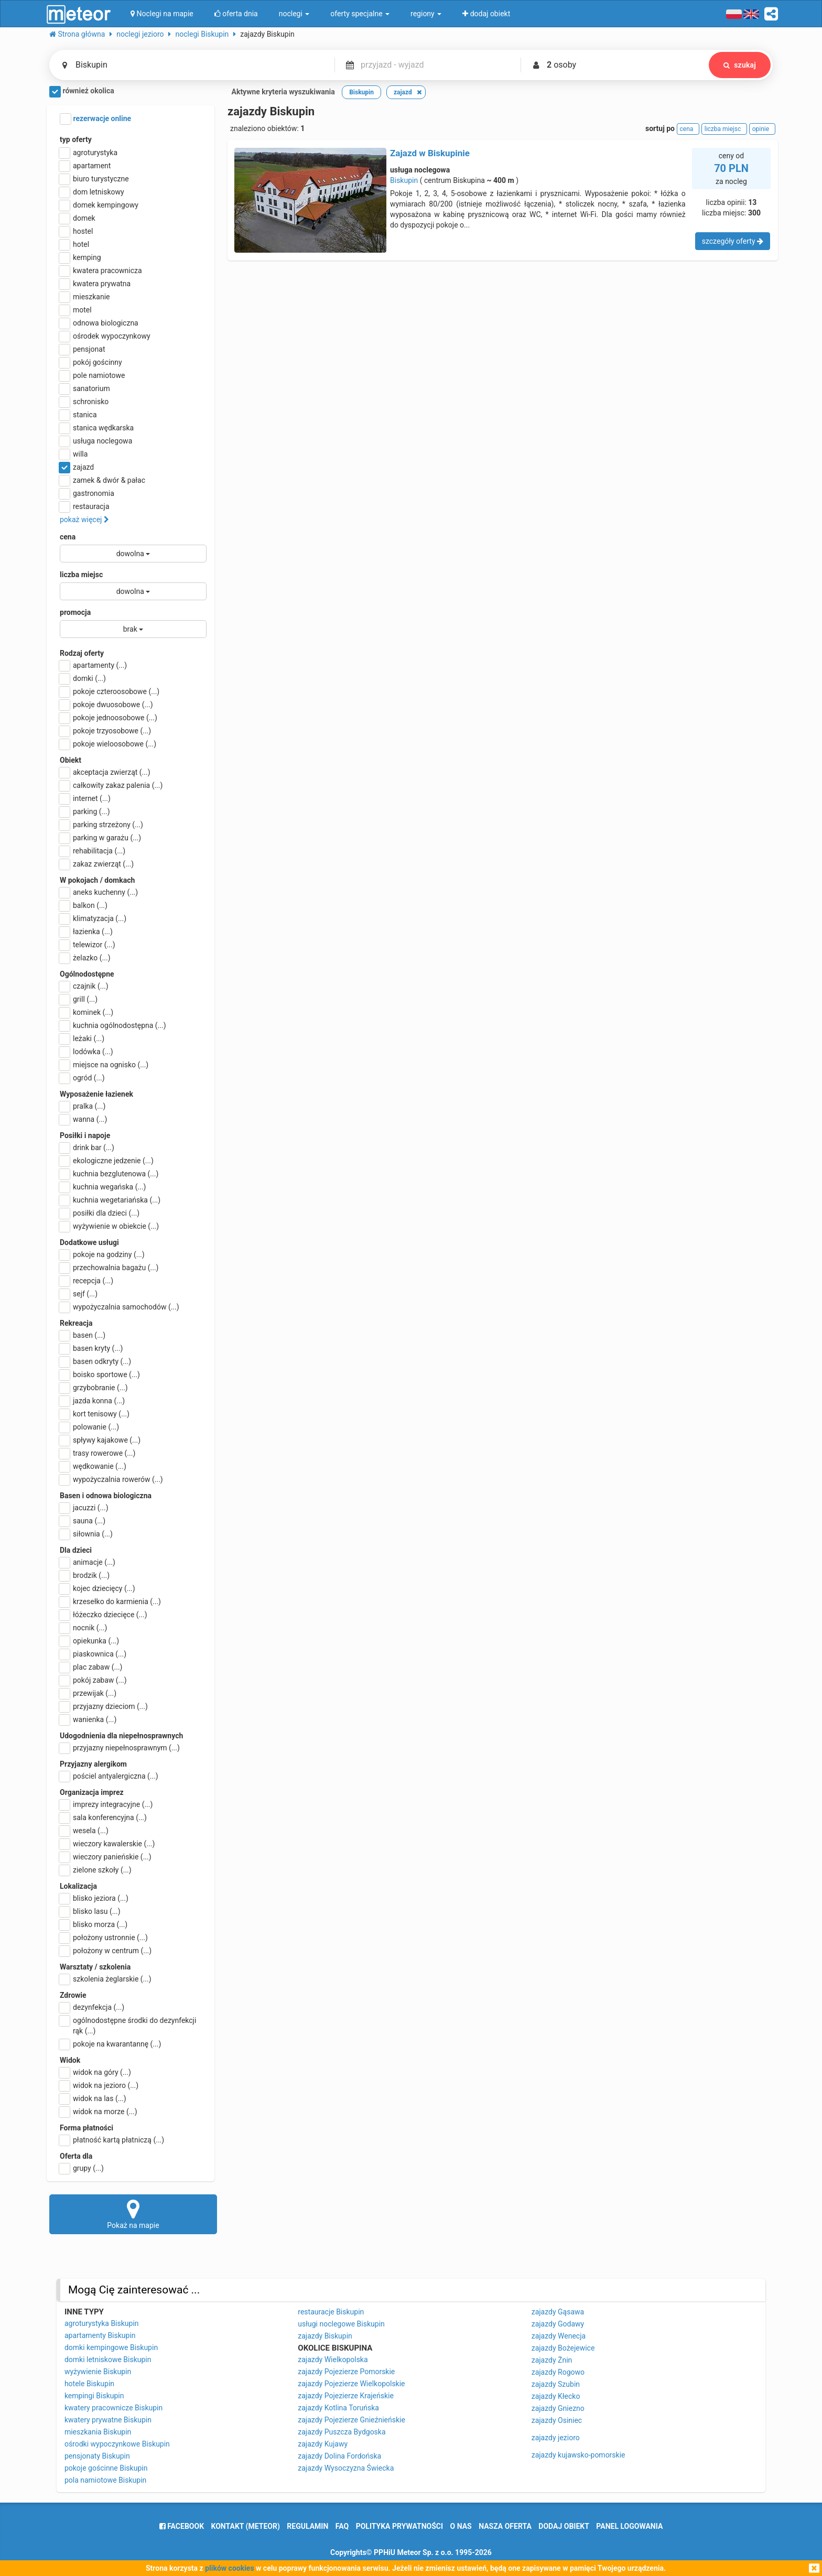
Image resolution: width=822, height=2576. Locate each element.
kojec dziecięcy (97, 1588)
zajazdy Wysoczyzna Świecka (346, 2468)
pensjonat (82, 349)
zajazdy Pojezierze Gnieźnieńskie (351, 2420)
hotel (74, 244)
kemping (80, 257)
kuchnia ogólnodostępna (113, 1025)
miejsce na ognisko (104, 1064)
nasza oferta (505, 2526)
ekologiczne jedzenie (107, 1160)
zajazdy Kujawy (323, 2444)
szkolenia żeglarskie (106, 1979)
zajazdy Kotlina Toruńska (338, 2408)
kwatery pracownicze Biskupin (113, 2408)
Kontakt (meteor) (245, 2526)
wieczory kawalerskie (107, 1843)
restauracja (85, 506)
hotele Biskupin (89, 2383)
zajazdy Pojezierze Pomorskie (346, 2371)
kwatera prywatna (95, 283)
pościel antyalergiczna (109, 1776)
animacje (87, 1562)
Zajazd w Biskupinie (430, 153)
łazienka (86, 931)
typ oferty (76, 139)
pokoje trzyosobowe (105, 731)
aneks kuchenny (99, 892)
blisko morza (93, 1924)
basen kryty (91, 1348)
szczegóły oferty (732, 241)
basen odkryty (95, 1361)
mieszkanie (85, 296)
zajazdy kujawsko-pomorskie (578, 2455)
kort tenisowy (94, 1414)
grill (79, 999)
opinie (762, 129)
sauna (82, 1521)
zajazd (77, 467)
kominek (86, 1012)
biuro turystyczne (94, 179)
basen (82, 1335)
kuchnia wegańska (103, 1187)
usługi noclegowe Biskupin (341, 2324)
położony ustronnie (104, 1937)
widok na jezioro (99, 2085)
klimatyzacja (93, 918)
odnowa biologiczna (99, 323)
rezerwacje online (95, 119)
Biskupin (404, 180)
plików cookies (229, 2568)
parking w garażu (100, 837)
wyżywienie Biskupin (97, 2371)
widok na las (93, 2098)
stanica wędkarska (97, 428)
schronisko (84, 401)
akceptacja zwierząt (105, 772)
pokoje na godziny (102, 1254)
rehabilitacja (92, 851)
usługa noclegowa (96, 441)
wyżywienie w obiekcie (109, 1226)
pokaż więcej (84, 519)
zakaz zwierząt (97, 864)
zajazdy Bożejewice (563, 2348)
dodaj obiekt (563, 2526)
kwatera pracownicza (101, 270)
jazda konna (92, 1400)
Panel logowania (629, 2526)
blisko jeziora (94, 1898)
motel (76, 310)
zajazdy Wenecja (559, 2336)
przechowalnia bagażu (109, 1267)
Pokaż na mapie (133, 2213)
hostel (76, 231)
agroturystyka (88, 152)
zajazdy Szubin (556, 2384)
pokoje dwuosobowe (106, 704)
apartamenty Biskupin (100, 2335)
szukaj (739, 65)
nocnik (83, 1627)
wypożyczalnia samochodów (119, 1307)
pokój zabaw (93, 1680)
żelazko (85, 958)
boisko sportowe (100, 1374)
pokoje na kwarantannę (110, 2044)
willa (74, 454)
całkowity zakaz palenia (111, 785)
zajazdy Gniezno (558, 2408)
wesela (84, 1830)
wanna (83, 1119)
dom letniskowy (92, 192)
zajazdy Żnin (552, 2360)
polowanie (89, 1427)
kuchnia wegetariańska (110, 1200)
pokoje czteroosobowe (109, 691)
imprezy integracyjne (106, 1804)
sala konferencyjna (103, 1817)
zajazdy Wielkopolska (332, 2359)
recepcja (86, 1280)
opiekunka (89, 1641)
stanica (78, 414)
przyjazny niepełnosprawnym (120, 1747)
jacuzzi (84, 1507)
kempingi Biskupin (94, 2395)
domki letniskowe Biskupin (108, 2359)
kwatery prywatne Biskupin (108, 2420)
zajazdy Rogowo (558, 2372)
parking (85, 811)
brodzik (85, 1575)
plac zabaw (91, 1667)
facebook (181, 2526)
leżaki (82, 1038)
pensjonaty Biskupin (97, 2456)
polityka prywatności (399, 2526)
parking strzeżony (101, 824)
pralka (82, 1106)
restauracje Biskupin (331, 2312)
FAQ (342, 2526)
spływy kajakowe (100, 1440)
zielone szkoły (96, 1870)
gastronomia (87, 493)
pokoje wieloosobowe (108, 744)
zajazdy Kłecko (556, 2396)
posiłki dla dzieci (99, 1213)
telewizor (87, 944)
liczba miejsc (81, 574)
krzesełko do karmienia (110, 1601)
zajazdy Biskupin (325, 2336)
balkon (83, 905)
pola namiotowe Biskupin (105, 2480)
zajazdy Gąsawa (558, 2312)
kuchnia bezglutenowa (109, 1173)
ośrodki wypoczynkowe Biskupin (117, 2444)
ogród (82, 1078)
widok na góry (95, 2072)
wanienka (88, 1719)
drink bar (87, 1147)
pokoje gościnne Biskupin (106, 2468)
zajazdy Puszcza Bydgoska (341, 2432)
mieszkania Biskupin (97, 2432)
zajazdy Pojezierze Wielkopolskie (351, 2383)
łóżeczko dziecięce (103, 1614)
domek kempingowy (99, 205)
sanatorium (85, 388)
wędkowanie (93, 1466)
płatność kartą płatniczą (112, 2140)
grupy (82, 2168)
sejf (79, 1294)
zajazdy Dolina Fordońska (339, 2456)
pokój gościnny (91, 362)
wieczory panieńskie (106, 1857)
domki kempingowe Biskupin (111, 2347)
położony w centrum (106, 1950)
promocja (75, 612)
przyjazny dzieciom (104, 1706)
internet (85, 798)
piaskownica (93, 1654)
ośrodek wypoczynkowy (105, 336)
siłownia (86, 1534)
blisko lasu (90, 1911)
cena (67, 537)
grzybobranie (94, 1387)
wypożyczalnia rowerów (111, 1479)
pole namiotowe (92, 375)
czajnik (84, 986)
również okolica (81, 92)
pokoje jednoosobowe (108, 717)
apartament (85, 165)
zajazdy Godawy (558, 2324)
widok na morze (98, 2111)
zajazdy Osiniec (557, 2420)
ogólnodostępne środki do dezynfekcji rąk (128, 2025)
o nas (461, 2526)
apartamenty (93, 665)
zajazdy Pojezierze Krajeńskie (346, 2395)
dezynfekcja (92, 2007)
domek (77, 218)
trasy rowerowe (97, 1453)
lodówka (86, 1051)
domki (83, 678)
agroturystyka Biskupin (101, 2323)
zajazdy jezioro (556, 2437)
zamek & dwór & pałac (102, 480)
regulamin (307, 2526)
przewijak (88, 1693)
